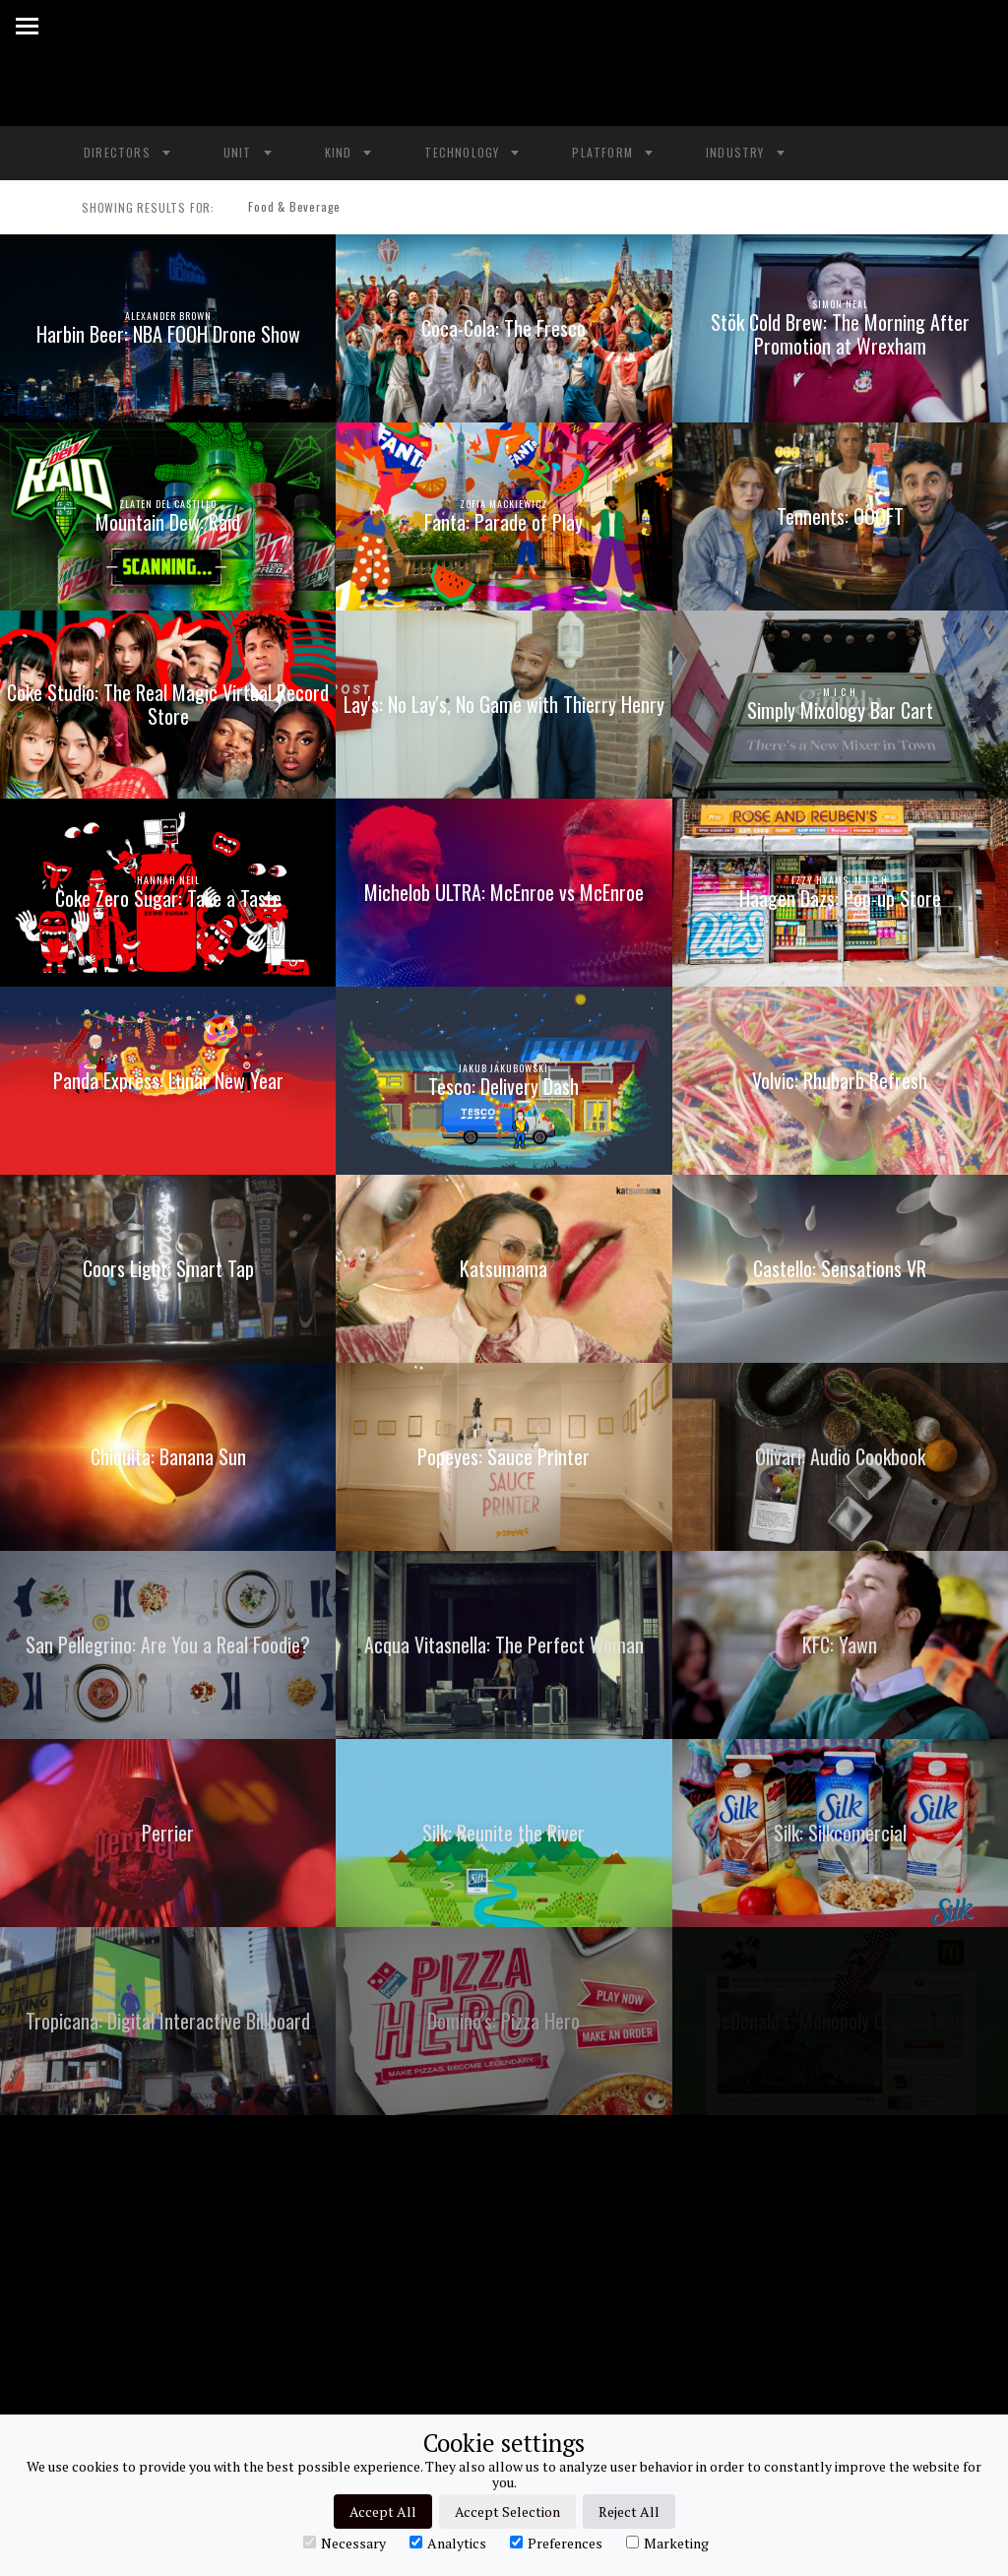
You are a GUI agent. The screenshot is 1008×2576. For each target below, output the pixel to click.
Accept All (382, 2511)
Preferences (556, 2542)
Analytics (448, 2542)
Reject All (629, 2511)
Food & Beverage (286, 208)
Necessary (344, 2542)
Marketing (667, 2542)
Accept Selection (507, 2511)
